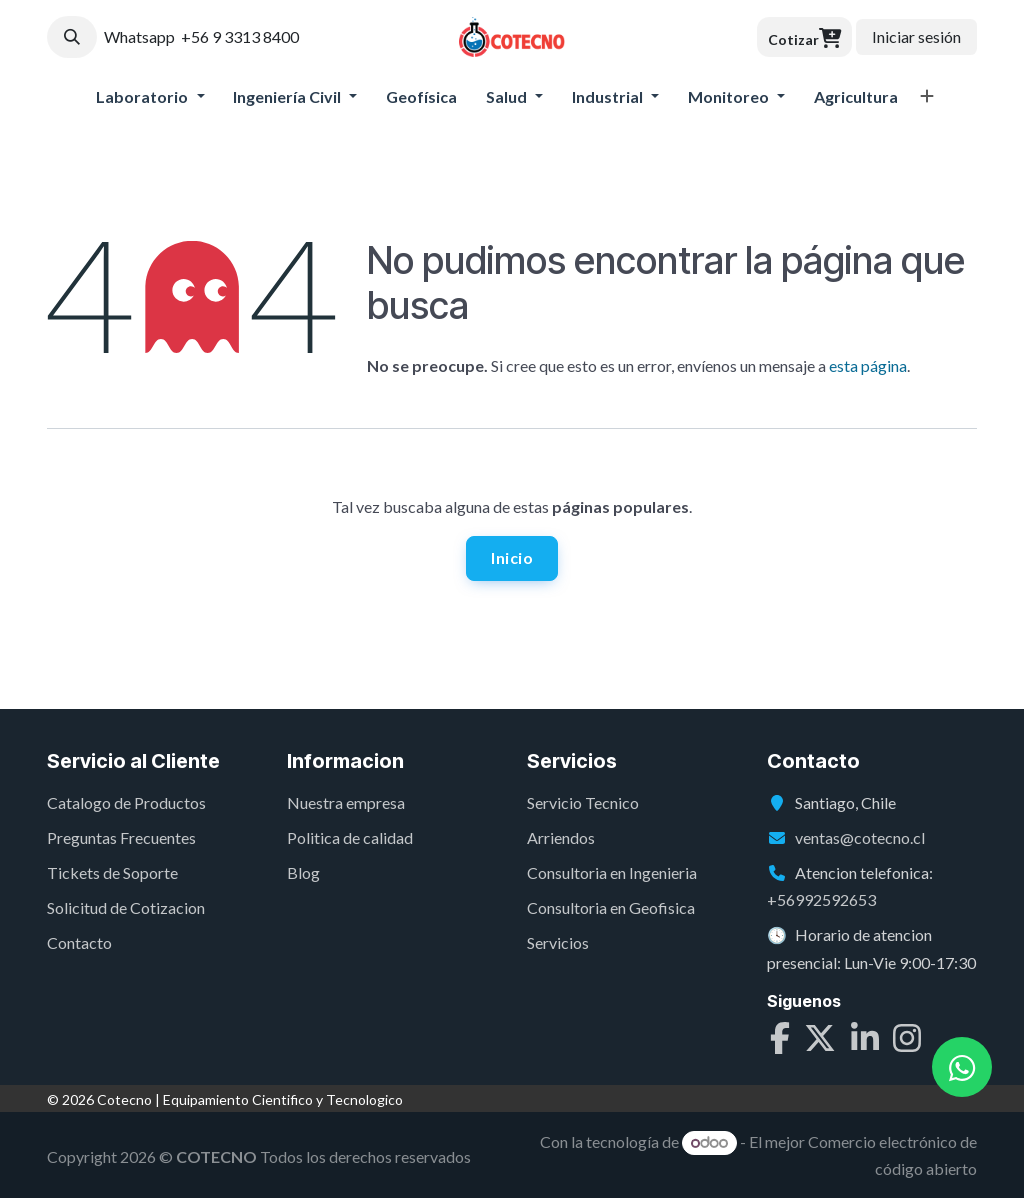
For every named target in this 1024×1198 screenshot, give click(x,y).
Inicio (512, 557)
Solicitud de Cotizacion (126, 908)
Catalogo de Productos (126, 802)
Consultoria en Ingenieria (612, 872)
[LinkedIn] (865, 1040)
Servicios (558, 943)
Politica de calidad (350, 837)
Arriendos (561, 837)
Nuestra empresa (346, 802)
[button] (72, 37)
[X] (820, 1040)
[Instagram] (907, 1040)
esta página (868, 365)
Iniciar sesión (916, 36)
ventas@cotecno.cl (860, 837)
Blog (303, 872)
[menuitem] (150, 96)
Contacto (79, 943)
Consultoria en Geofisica (611, 908)
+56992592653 (821, 900)
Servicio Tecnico (583, 802)
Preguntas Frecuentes (121, 837)
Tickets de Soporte (112, 872)
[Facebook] (780, 1040)
